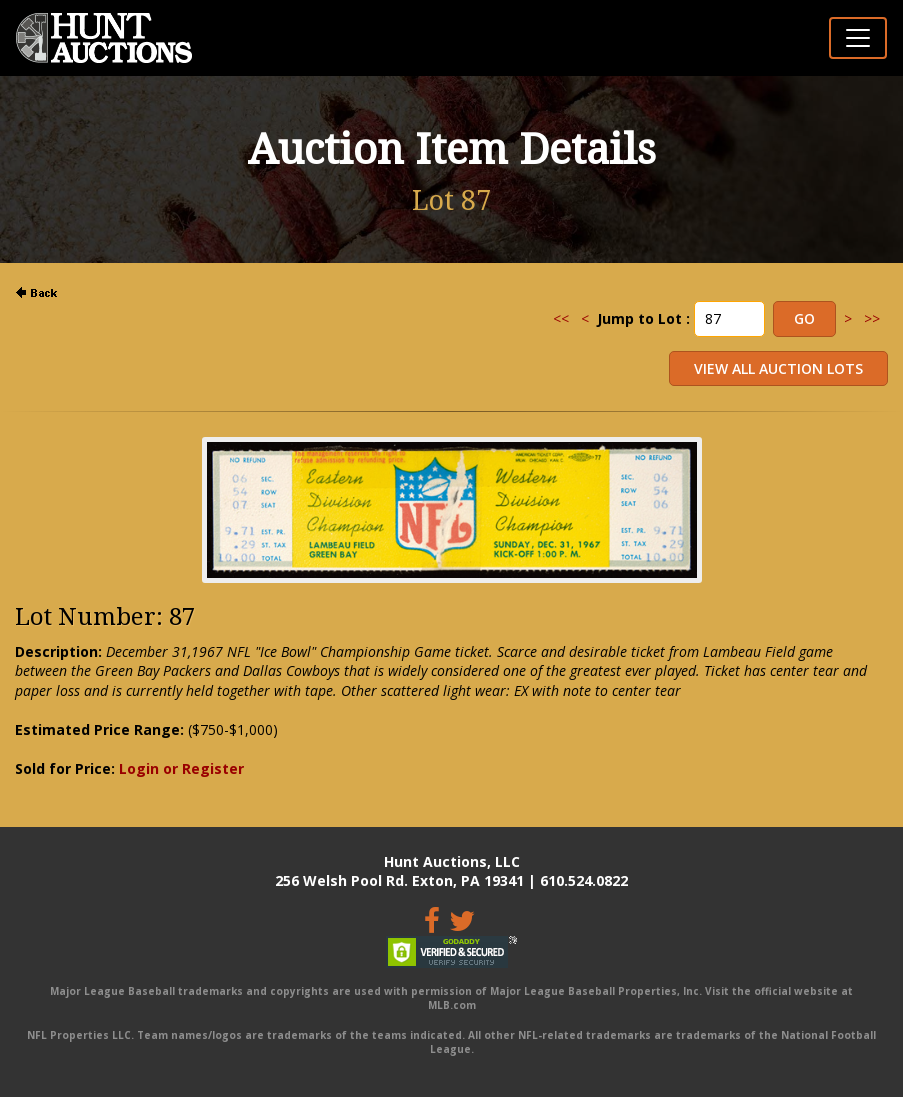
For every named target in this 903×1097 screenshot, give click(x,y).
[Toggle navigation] (858, 38)
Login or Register (181, 768)
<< (561, 318)
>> (872, 318)
